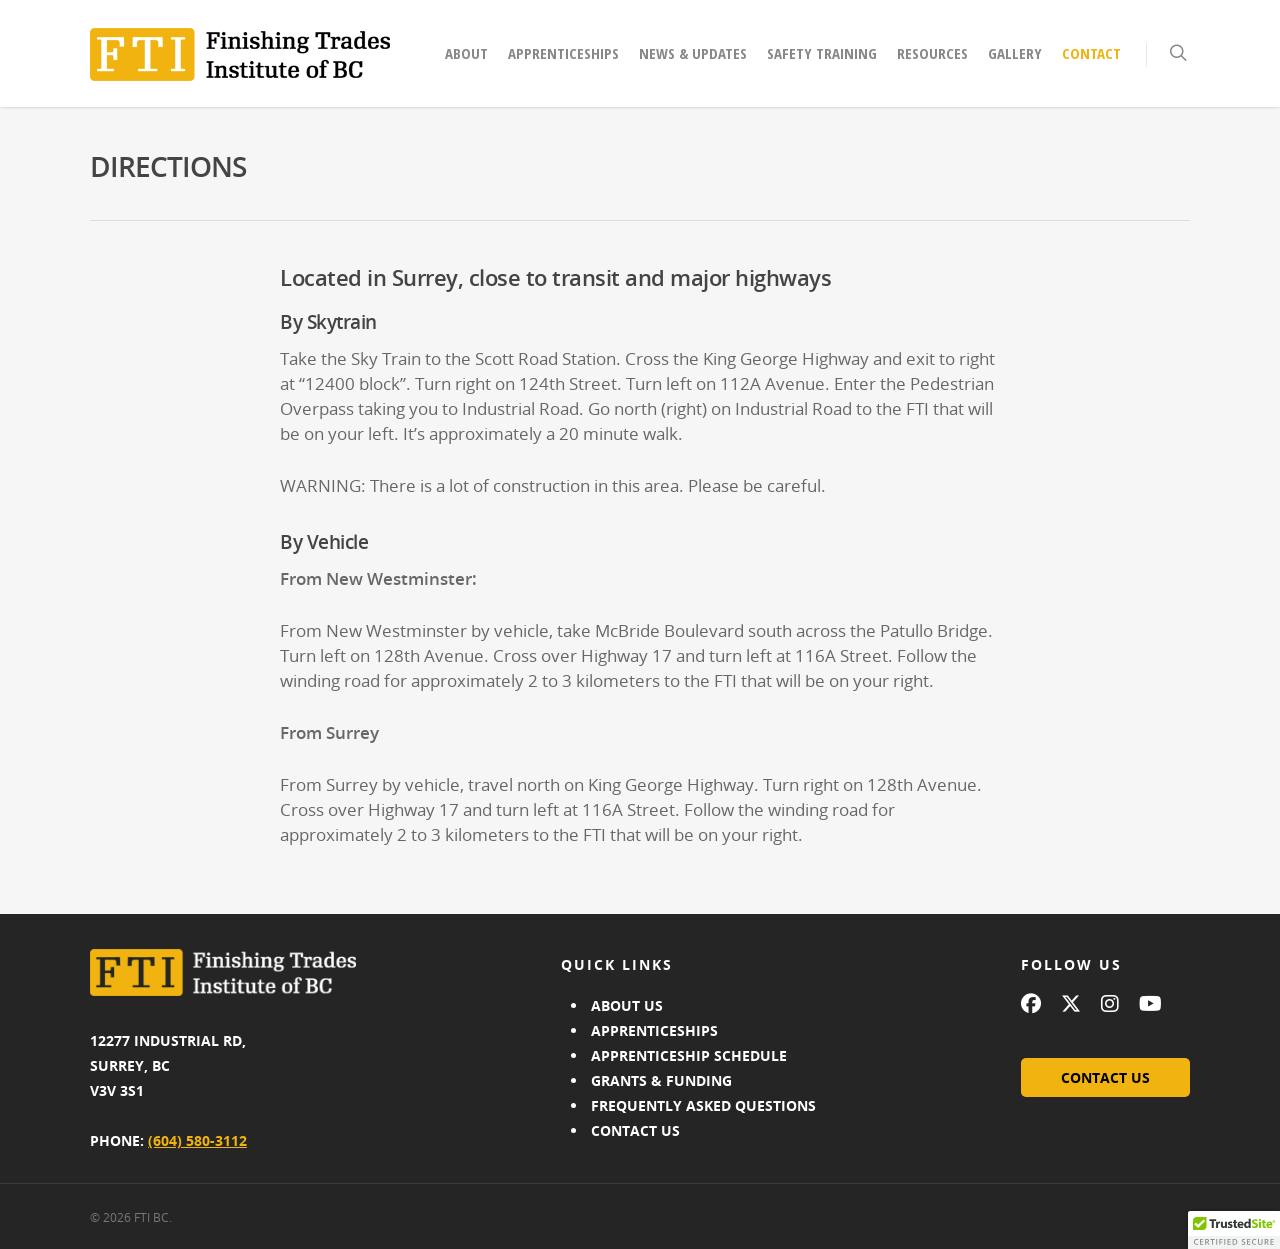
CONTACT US (635, 1130)
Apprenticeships (563, 53)
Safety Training (822, 53)
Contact (1091, 53)
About (466, 53)
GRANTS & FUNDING (661, 1080)
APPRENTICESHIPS (654, 1030)
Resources (932, 53)
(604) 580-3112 (197, 1140)
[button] (1234, 1230)
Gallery (1015, 53)
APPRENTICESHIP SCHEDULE (689, 1055)
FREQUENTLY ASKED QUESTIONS (703, 1105)
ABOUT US (627, 1005)
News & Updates (693, 53)
